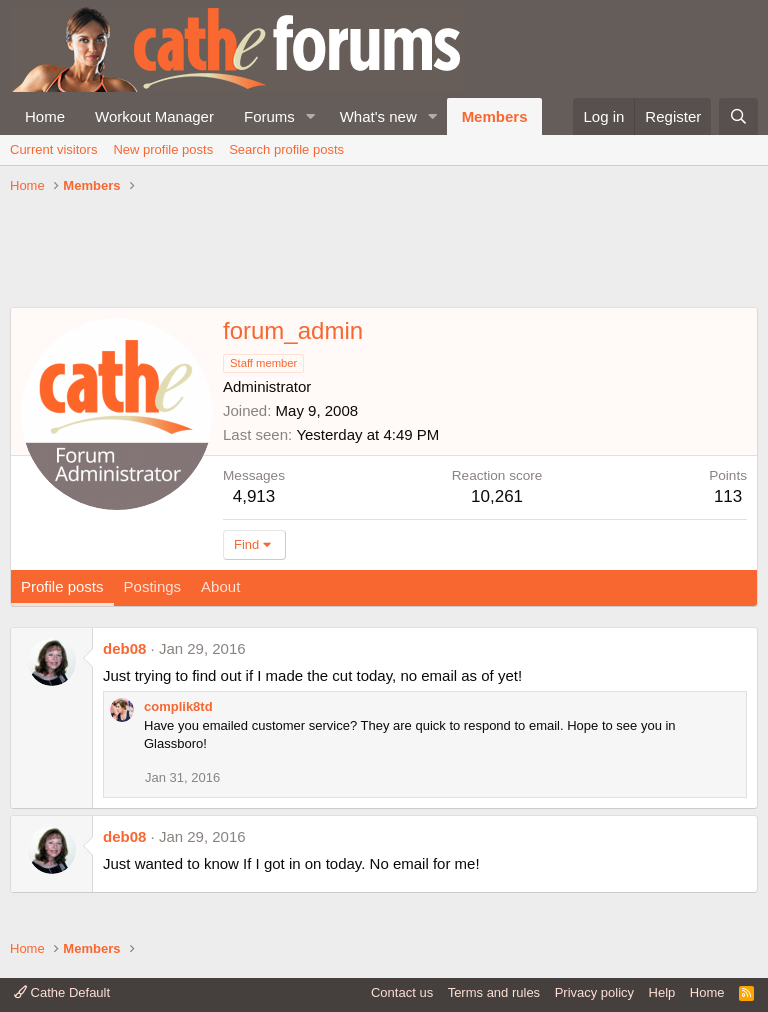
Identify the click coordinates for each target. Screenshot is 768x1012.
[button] (311, 116)
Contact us (402, 992)
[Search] (738, 116)
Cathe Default (62, 992)
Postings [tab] (153, 586)
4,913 (254, 496)
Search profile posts (286, 149)
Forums (269, 116)
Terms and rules (494, 992)
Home (45, 116)
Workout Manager (154, 116)
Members (495, 116)
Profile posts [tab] (62, 586)
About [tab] (220, 586)
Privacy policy (594, 992)
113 (728, 496)
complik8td (178, 706)
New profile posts (163, 149)
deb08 (124, 648)
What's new (378, 116)
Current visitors (53, 149)
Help (662, 992)
